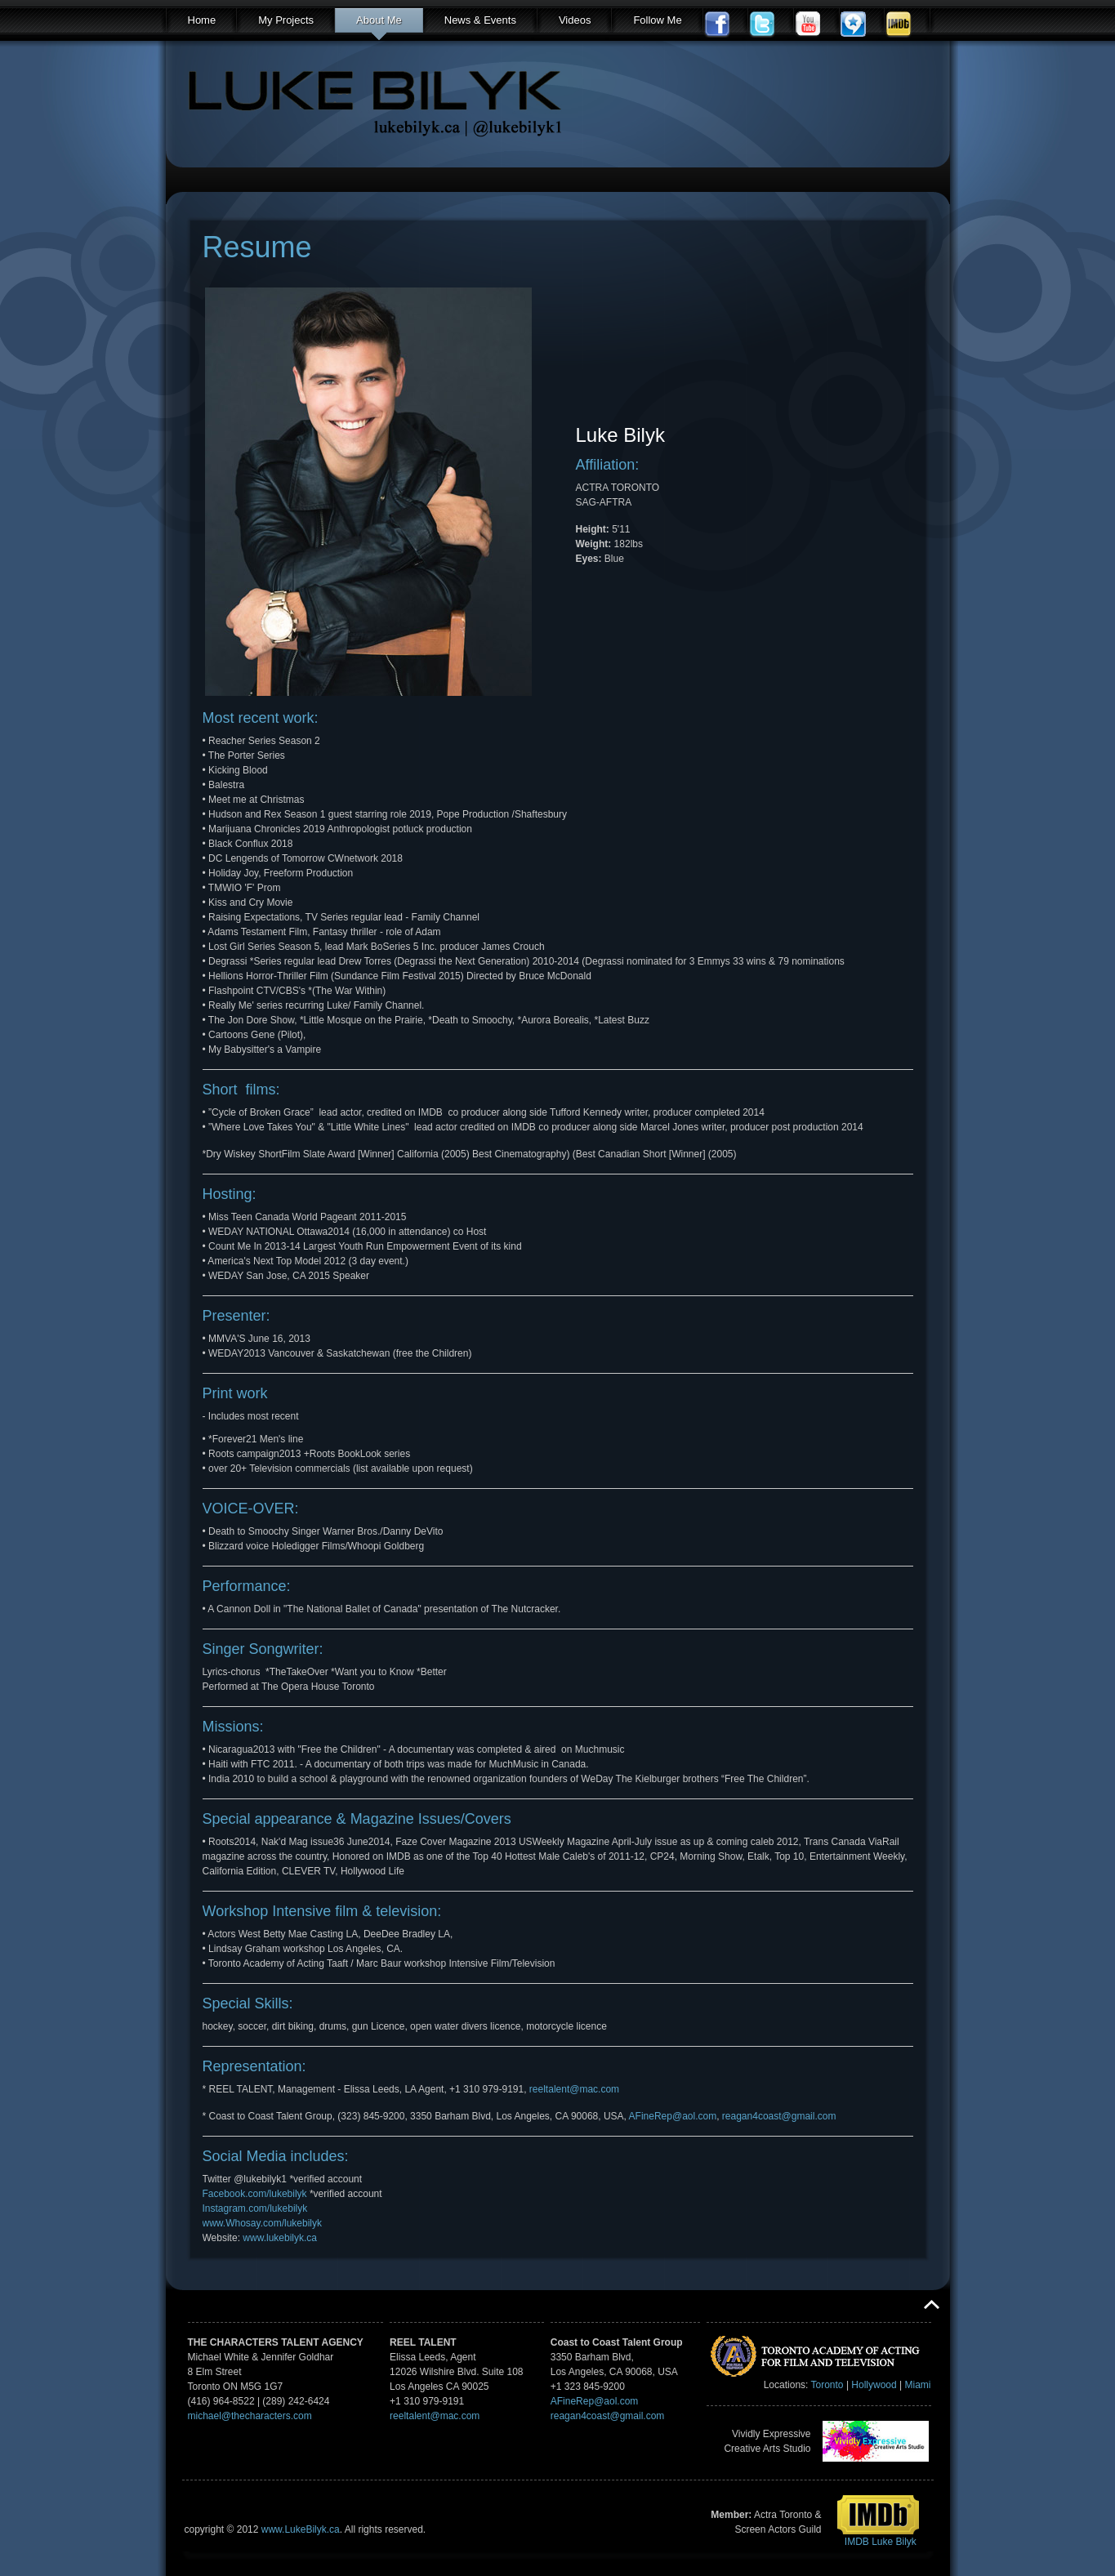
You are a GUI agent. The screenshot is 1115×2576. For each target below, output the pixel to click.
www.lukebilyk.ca (280, 2238)
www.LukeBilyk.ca (300, 2529)
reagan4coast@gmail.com (779, 2116)
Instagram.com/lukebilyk (255, 2208)
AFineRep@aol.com (673, 2116)
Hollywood (873, 2385)
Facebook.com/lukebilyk (255, 2193)
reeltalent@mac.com (574, 2089)
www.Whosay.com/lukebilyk (262, 2223)
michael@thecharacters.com (250, 2416)
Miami (918, 2385)
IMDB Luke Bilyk (881, 2541)
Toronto (827, 2385)
